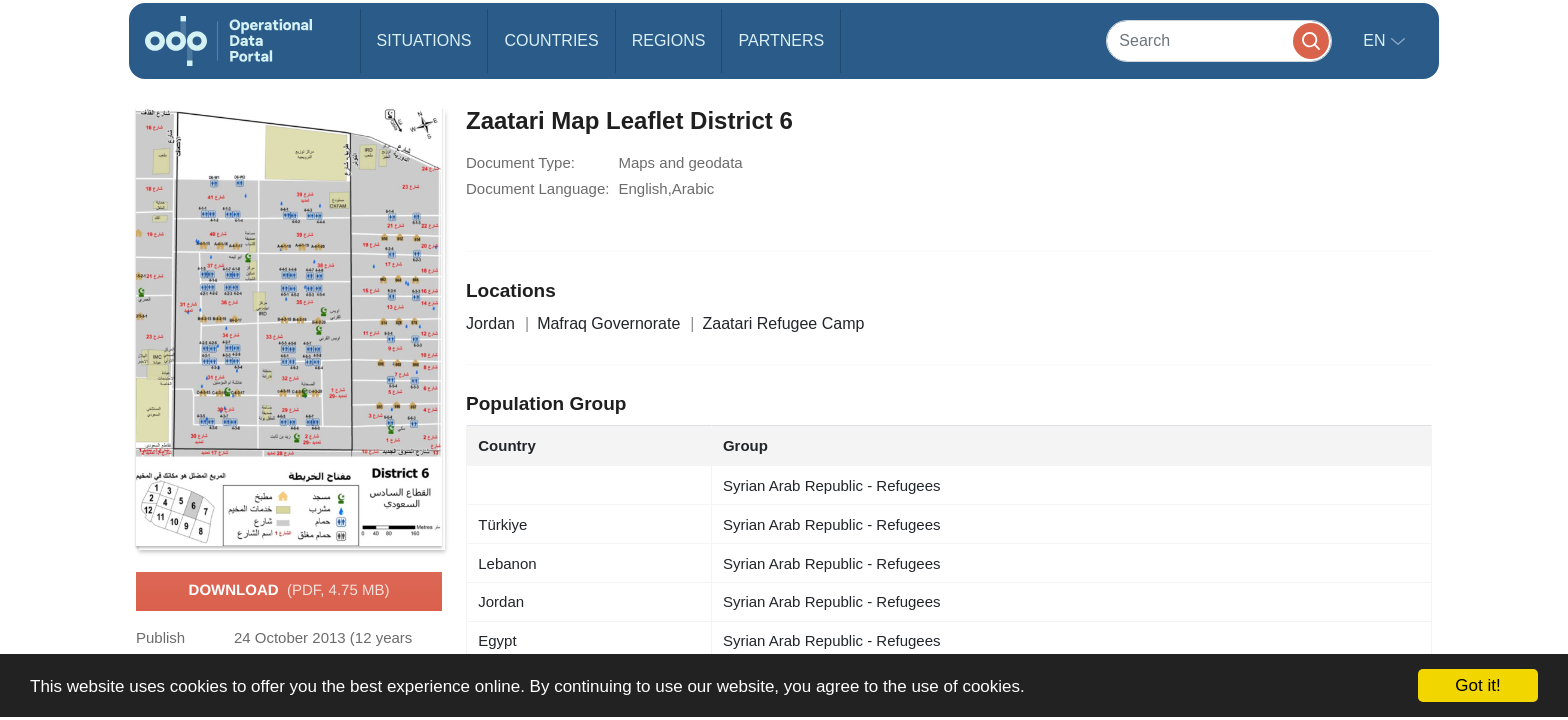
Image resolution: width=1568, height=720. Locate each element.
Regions (669, 40)
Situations (424, 40)
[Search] (1219, 40)
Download (289, 591)
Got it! (1477, 685)
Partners (781, 40)
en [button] (1376, 40)
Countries (551, 40)
